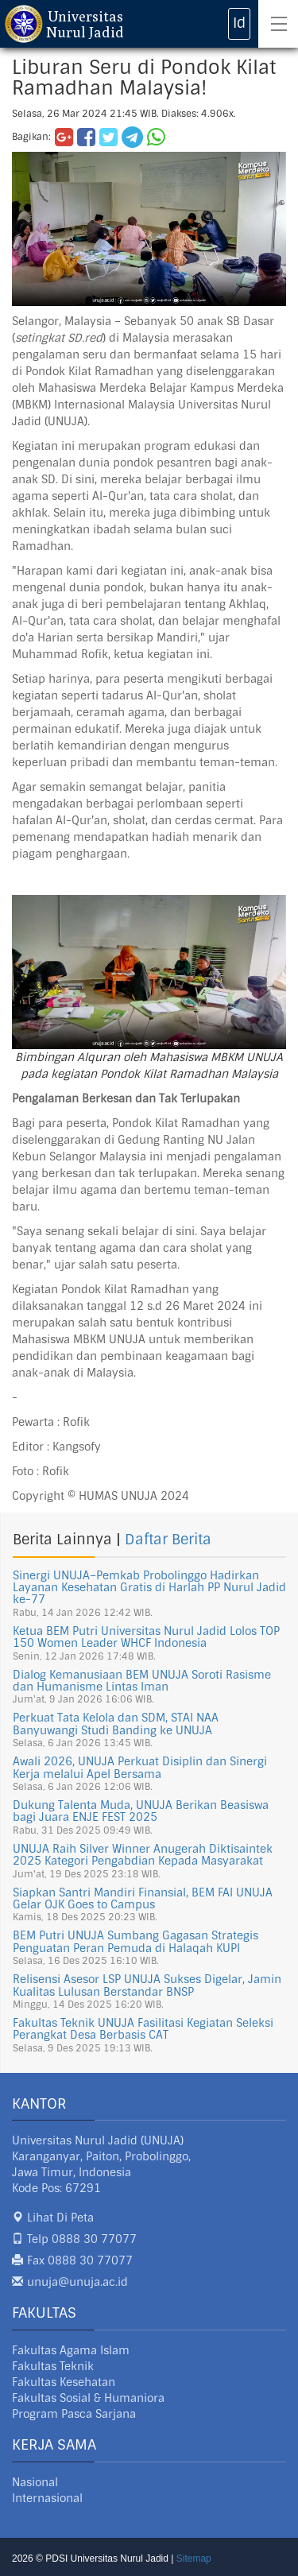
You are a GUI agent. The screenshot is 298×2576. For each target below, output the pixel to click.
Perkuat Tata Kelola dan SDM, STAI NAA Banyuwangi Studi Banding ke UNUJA (116, 1723)
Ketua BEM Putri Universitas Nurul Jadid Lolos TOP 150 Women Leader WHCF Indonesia (146, 1637)
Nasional (35, 2482)
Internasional (47, 2498)
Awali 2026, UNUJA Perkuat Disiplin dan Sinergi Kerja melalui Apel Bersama (140, 1767)
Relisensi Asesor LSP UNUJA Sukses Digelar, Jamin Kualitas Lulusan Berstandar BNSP (147, 1985)
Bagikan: (31, 136)
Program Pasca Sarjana (74, 2414)
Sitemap (193, 2558)
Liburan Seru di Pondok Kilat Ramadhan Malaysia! (144, 77)
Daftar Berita (168, 1539)
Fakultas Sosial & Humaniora (88, 2398)
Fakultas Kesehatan (63, 2382)
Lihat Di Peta (60, 2217)
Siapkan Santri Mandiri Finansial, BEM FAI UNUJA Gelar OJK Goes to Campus (143, 1898)
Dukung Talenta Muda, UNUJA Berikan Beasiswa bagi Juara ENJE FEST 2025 (141, 1811)
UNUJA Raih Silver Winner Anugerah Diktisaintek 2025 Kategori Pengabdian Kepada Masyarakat (143, 1855)
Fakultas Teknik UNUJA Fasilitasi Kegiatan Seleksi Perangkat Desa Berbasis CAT (143, 2029)
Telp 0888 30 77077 (82, 2239)
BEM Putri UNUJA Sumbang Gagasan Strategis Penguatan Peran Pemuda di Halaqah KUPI (135, 1941)
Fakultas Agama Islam (71, 2350)
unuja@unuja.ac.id (77, 2282)
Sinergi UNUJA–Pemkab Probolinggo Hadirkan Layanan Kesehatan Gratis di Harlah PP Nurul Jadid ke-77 (149, 1587)
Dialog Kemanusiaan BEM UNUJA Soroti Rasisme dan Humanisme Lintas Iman (142, 1681)
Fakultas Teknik (53, 2366)
